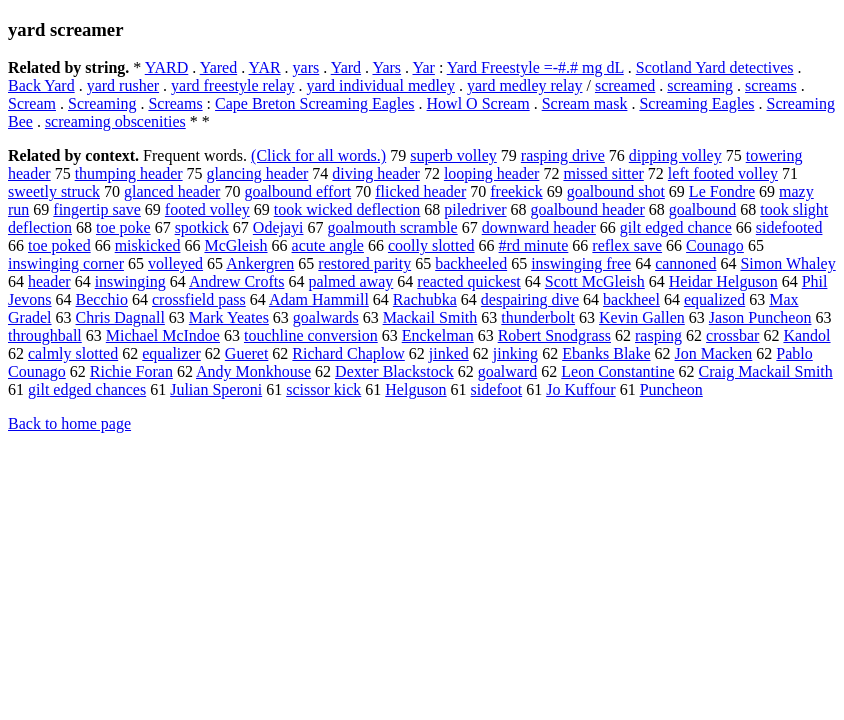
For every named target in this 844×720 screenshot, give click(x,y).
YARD (167, 67)
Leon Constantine (617, 371)
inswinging (130, 281)
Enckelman (438, 335)
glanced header (172, 191)
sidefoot (497, 389)
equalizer (171, 353)
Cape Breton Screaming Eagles (315, 103)
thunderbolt (538, 317)
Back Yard (41, 85)
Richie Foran (131, 371)
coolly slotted (431, 245)
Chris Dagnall (120, 317)
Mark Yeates (229, 317)
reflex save (627, 245)
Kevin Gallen (642, 317)
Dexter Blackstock (394, 371)
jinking (515, 353)
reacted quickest (469, 281)
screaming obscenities (115, 121)
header (49, 281)
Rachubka (425, 299)
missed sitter (603, 173)
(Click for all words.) (318, 155)
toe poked (59, 245)
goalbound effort (297, 191)
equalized (714, 299)
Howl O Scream (478, 103)
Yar (423, 67)
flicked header (420, 191)
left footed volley (723, 173)
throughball (45, 335)
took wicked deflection (347, 209)
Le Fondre (722, 191)
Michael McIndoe (163, 335)
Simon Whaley (787, 263)
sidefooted (789, 227)
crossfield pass (199, 299)
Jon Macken (714, 353)
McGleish (235, 245)
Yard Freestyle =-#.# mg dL (535, 67)
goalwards (326, 317)
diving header (376, 173)
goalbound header (588, 209)
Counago (715, 245)
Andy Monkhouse (253, 371)
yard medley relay (525, 85)
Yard (346, 67)
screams (771, 85)
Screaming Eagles (696, 103)
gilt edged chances (87, 389)
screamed (625, 85)
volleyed (175, 263)
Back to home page (69, 423)
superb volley (453, 155)
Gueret (247, 353)
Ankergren (260, 263)
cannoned (685, 263)
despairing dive (530, 299)
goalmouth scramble (393, 227)
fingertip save (97, 209)
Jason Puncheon (760, 317)
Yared (218, 67)
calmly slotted (73, 353)
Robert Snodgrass (554, 335)
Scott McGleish (595, 281)
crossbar (732, 335)
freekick (516, 191)
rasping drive (563, 155)
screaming (700, 85)
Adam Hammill (319, 299)
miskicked (148, 245)
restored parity (364, 263)
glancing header (258, 173)
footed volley (207, 209)
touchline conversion (311, 335)
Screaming (102, 103)
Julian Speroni (216, 389)
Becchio (102, 299)
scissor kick (323, 389)
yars (306, 67)
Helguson (415, 389)
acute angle (328, 245)
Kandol (806, 335)
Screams (175, 103)
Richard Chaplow (348, 353)
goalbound (703, 209)
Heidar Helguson (723, 281)
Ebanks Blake (606, 353)
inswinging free (581, 263)
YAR (265, 67)
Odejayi (278, 227)
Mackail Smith (430, 317)
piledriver (475, 209)
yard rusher (123, 85)
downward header (539, 227)
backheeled (471, 263)
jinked (449, 353)
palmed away (350, 281)
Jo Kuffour (580, 389)
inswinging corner (66, 263)
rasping (658, 335)
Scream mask (585, 103)
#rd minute (534, 245)
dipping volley (675, 155)
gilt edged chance (676, 227)
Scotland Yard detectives (715, 67)
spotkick (202, 227)
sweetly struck (54, 191)
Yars (386, 67)
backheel (631, 299)
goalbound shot (616, 191)
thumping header (129, 173)
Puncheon (671, 389)
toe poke (123, 227)
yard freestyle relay (232, 85)
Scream (32, 103)
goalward (508, 371)
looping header (492, 173)
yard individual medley (381, 85)
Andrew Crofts (237, 281)
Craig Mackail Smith (766, 371)
